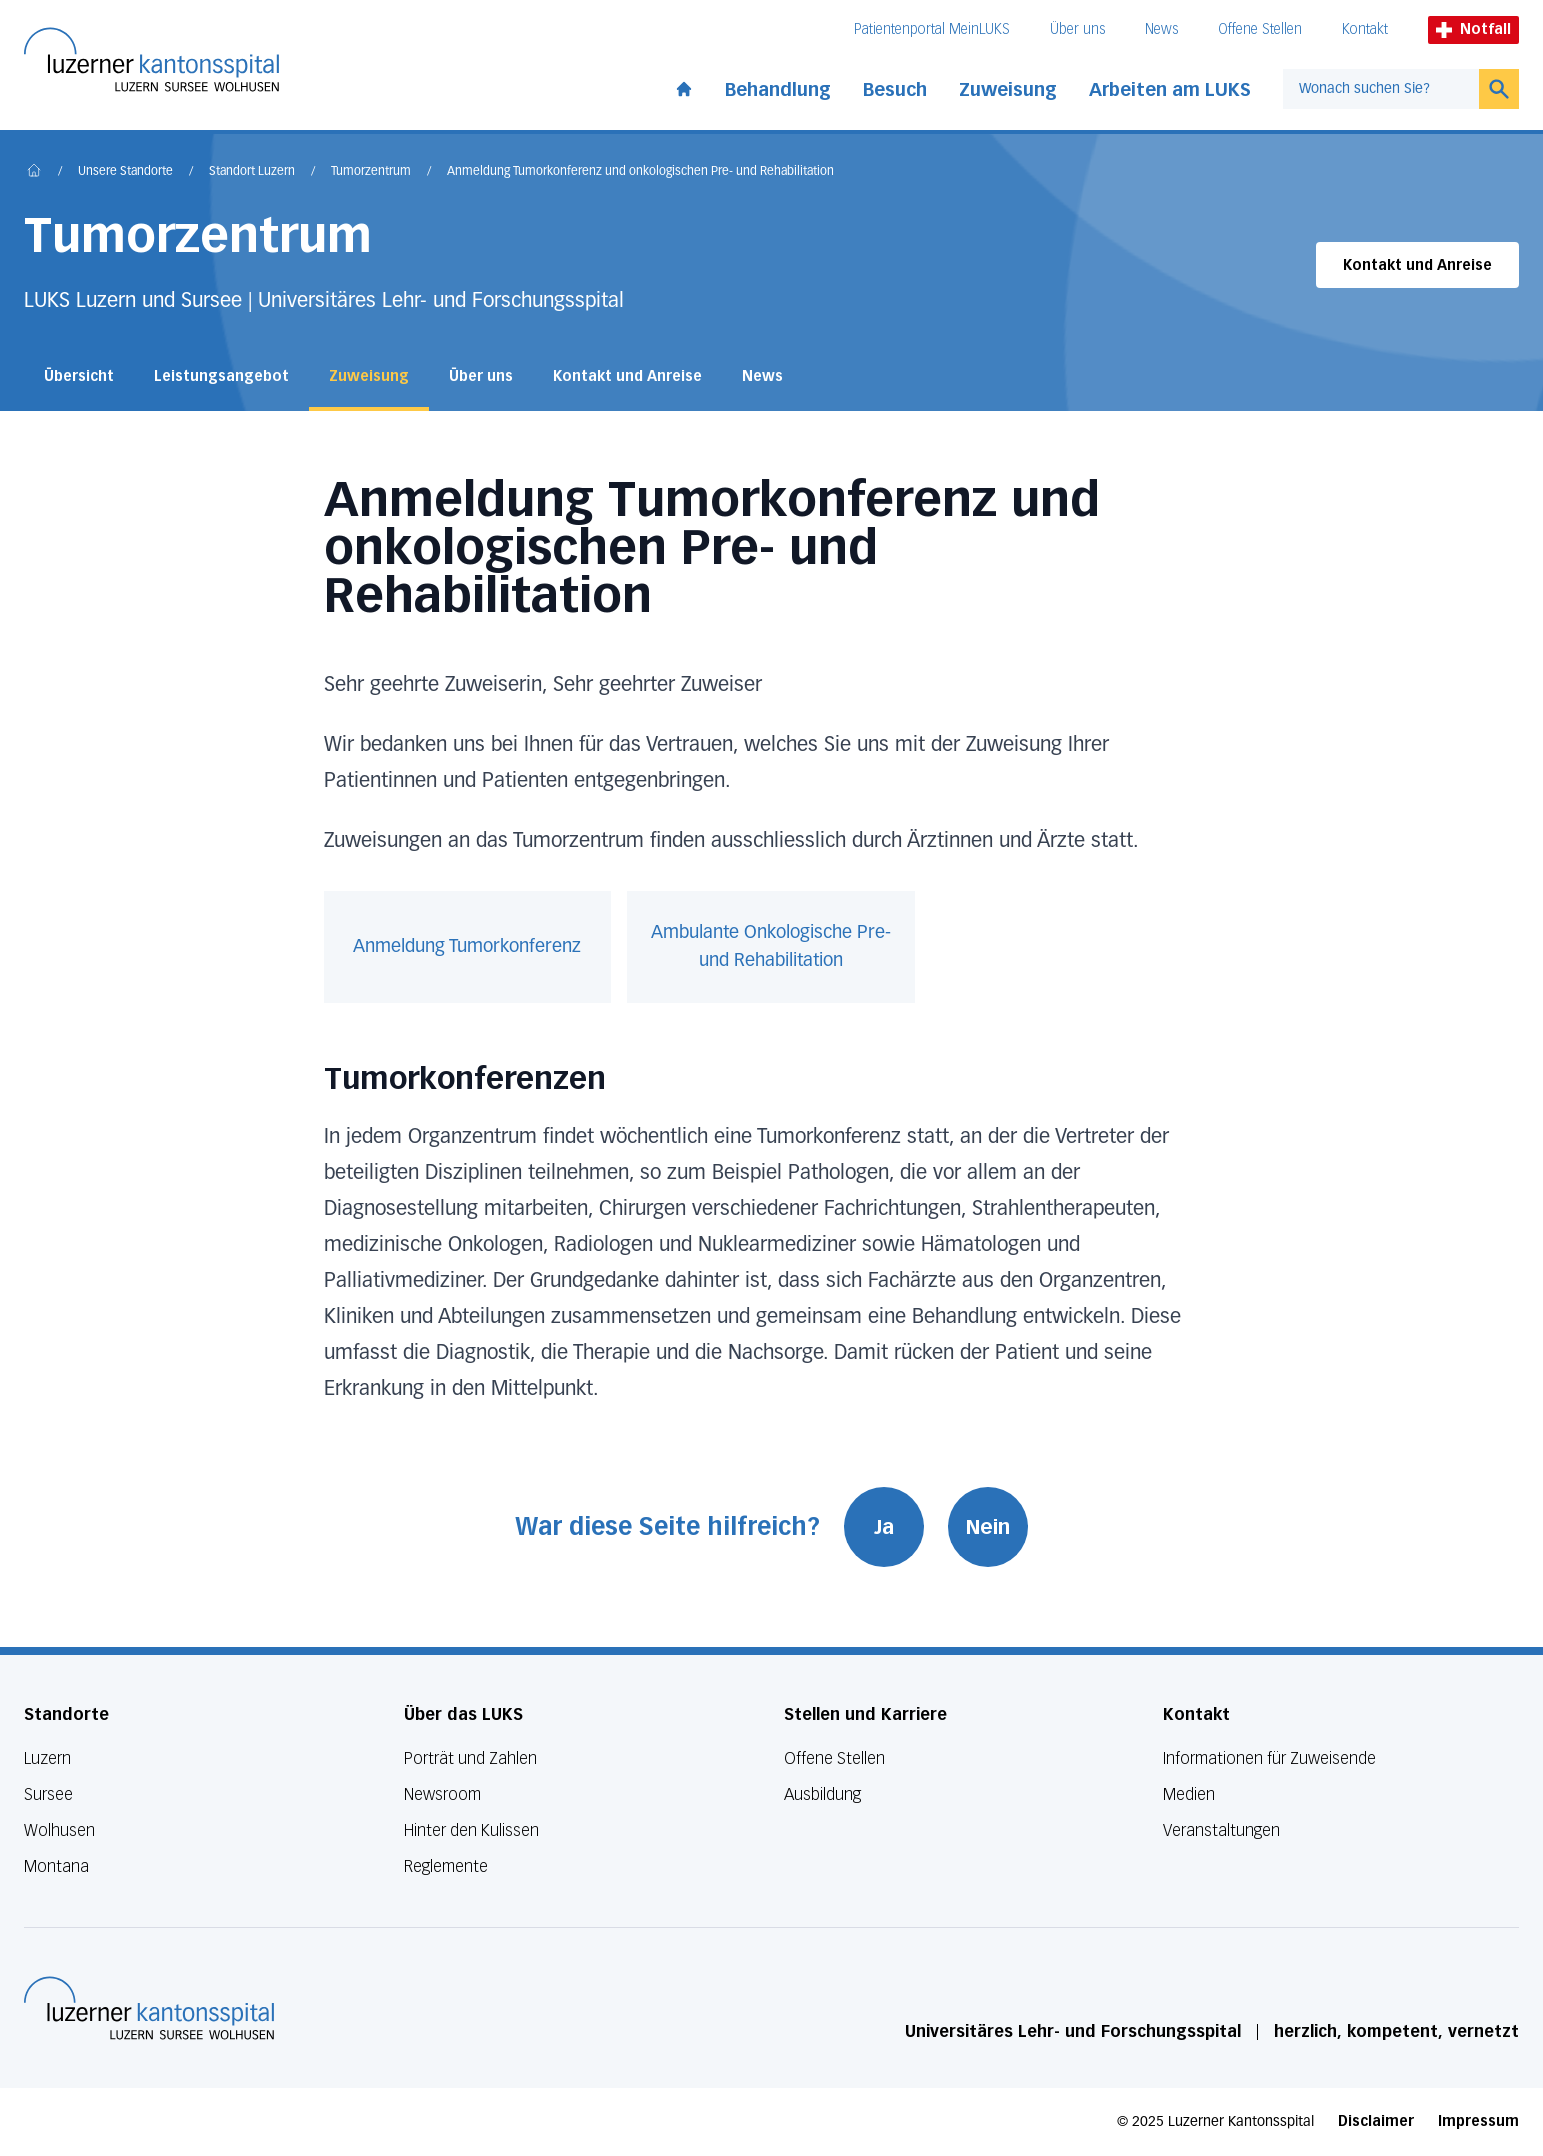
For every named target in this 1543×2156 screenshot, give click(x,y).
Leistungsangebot (221, 376)
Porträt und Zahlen (470, 1758)
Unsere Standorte (125, 172)
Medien (1189, 1794)
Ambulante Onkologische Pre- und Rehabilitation (771, 947)
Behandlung (778, 90)
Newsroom (442, 1794)
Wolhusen (59, 1830)
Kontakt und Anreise (1417, 265)
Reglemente (446, 1866)
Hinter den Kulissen (471, 1830)
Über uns (1077, 29)
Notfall (1473, 29)
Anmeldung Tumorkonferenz (467, 947)
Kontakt (1365, 29)
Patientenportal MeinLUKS (932, 29)
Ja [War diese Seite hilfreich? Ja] (884, 1527)
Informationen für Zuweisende (1269, 1758)
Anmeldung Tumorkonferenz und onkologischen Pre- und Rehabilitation (640, 172)
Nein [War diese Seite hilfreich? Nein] (988, 1527)
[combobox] (1381, 89)
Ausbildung (822, 1794)
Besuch (895, 90)
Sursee (48, 1794)
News (1161, 29)
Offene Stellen (1260, 29)
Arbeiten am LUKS (1170, 90)
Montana (56, 1866)
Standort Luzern (252, 172)
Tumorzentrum (371, 172)
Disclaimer (1376, 2121)
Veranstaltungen (1221, 1830)
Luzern (47, 1758)
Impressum (1478, 2121)
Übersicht (79, 376)
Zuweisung (1008, 90)
